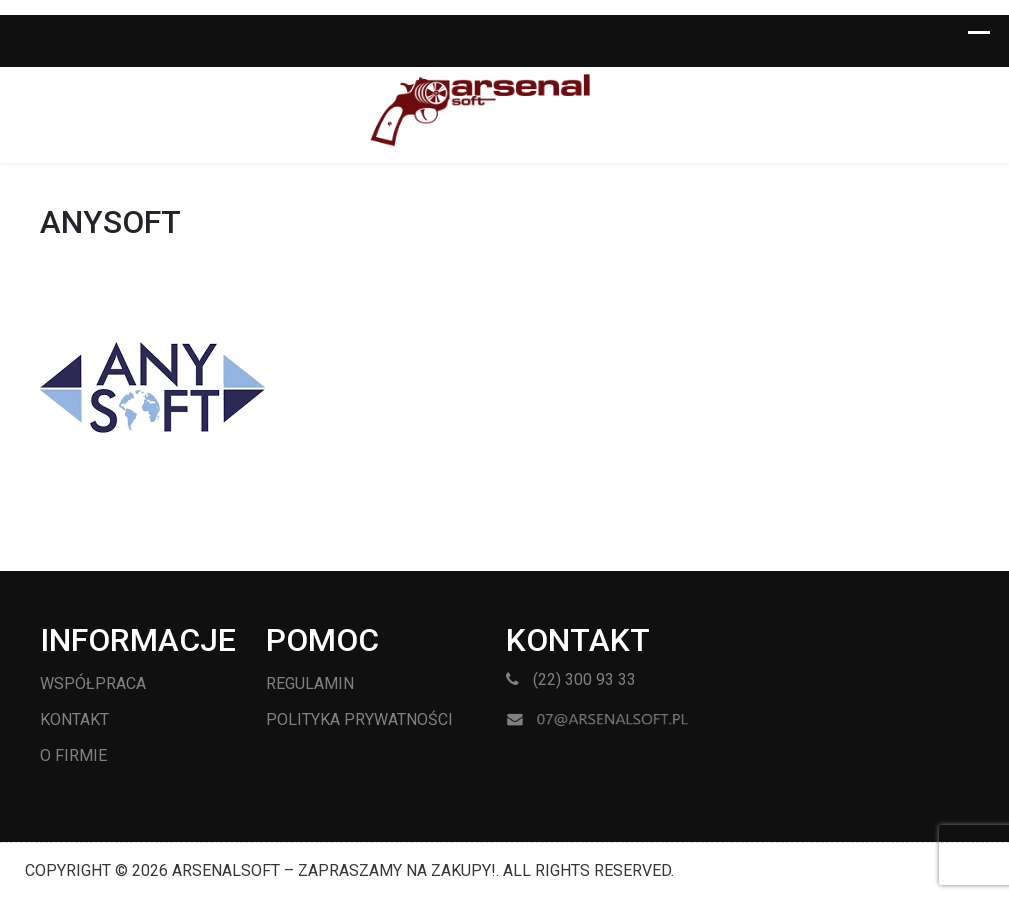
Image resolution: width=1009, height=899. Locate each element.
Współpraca (93, 683)
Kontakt (74, 719)
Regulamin (310, 683)
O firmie (73, 755)
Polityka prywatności (359, 719)
